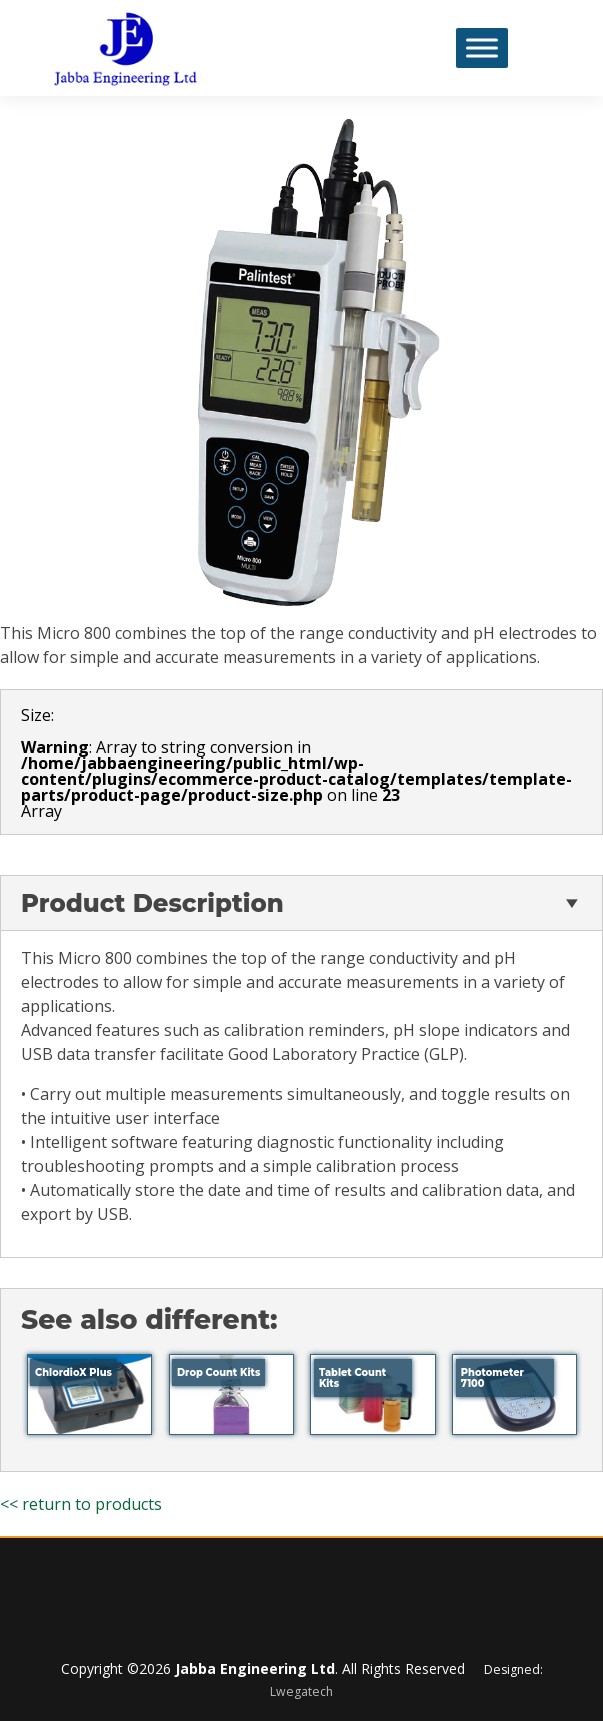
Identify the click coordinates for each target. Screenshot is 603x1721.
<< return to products (81, 1504)
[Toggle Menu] (482, 47)
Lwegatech (301, 1691)
